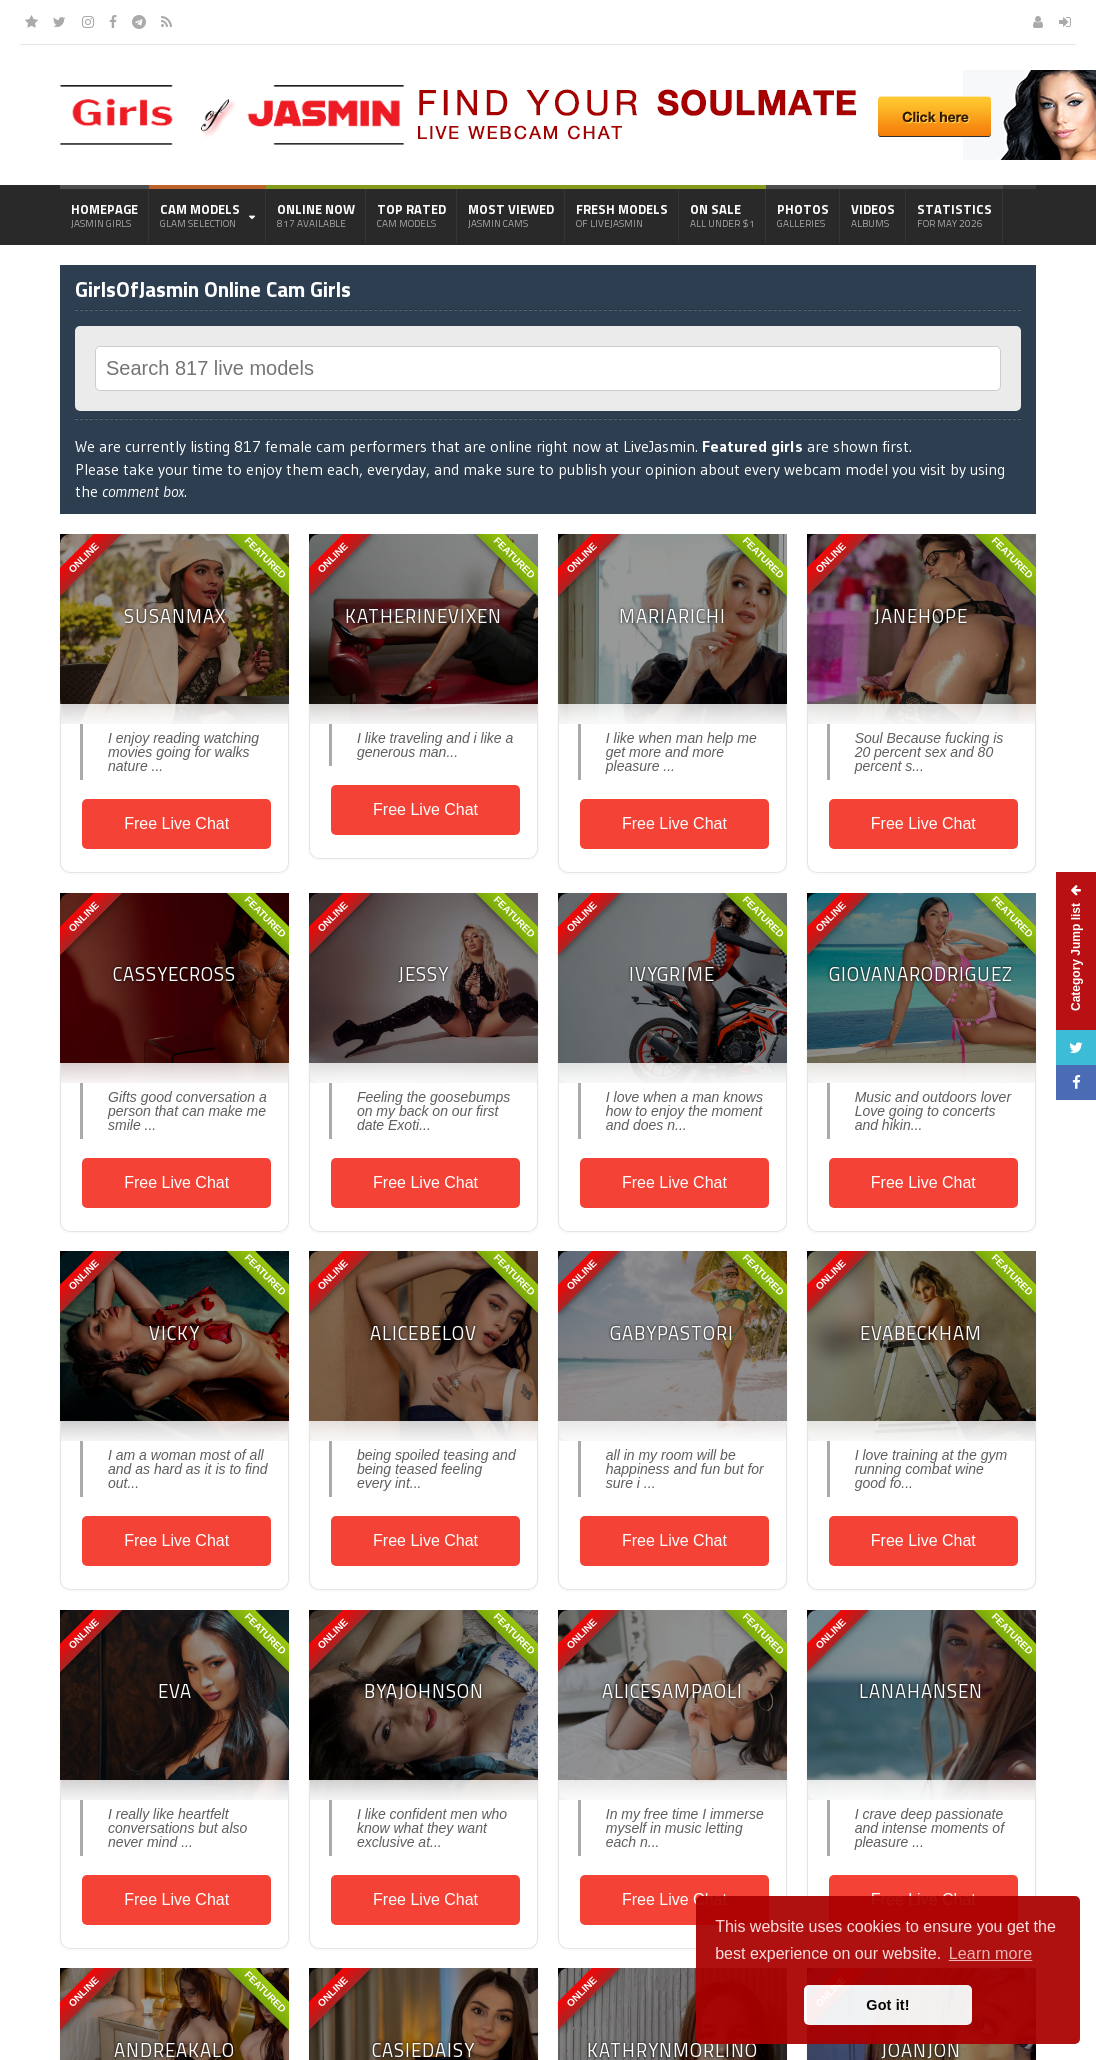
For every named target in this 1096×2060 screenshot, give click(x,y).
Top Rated (411, 215)
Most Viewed (511, 215)
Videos (873, 215)
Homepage (104, 215)
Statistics (954, 215)
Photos (803, 215)
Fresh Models (622, 215)
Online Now (316, 215)
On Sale (722, 215)
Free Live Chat (176, 823)
